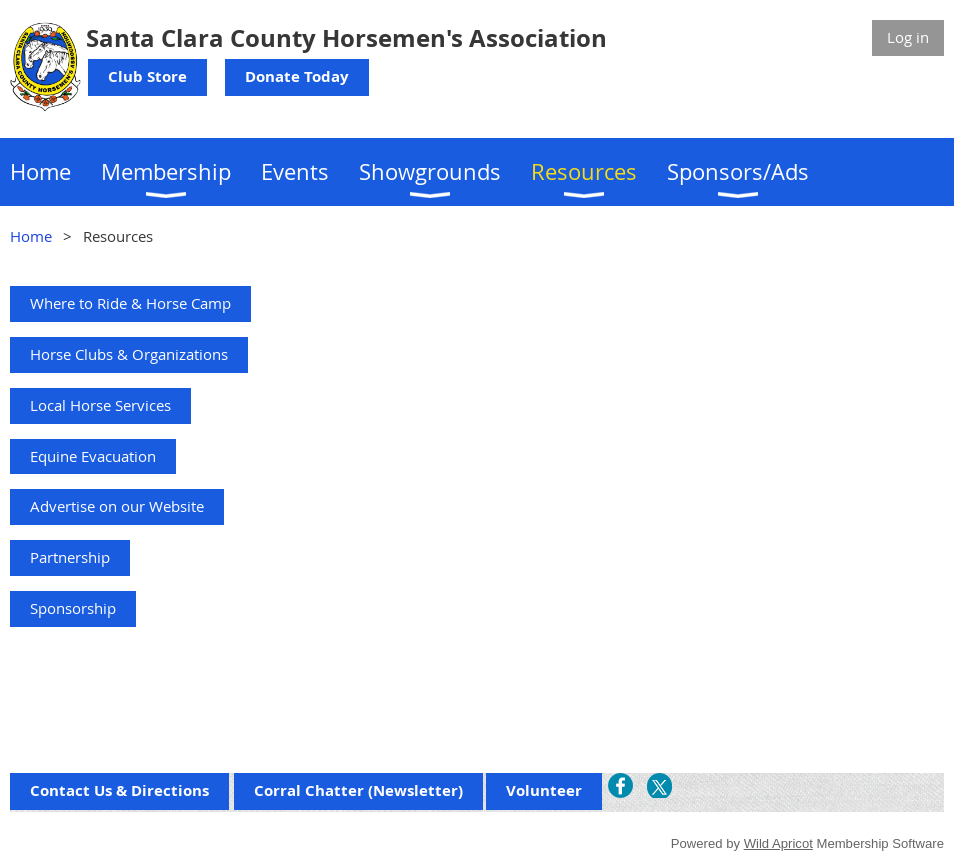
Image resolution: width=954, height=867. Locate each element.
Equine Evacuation (93, 456)
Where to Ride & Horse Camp (130, 303)
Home (31, 236)
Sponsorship (73, 608)
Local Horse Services (100, 405)
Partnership (70, 557)
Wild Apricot (778, 843)
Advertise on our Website (117, 506)
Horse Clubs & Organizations (129, 354)
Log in (908, 37)
